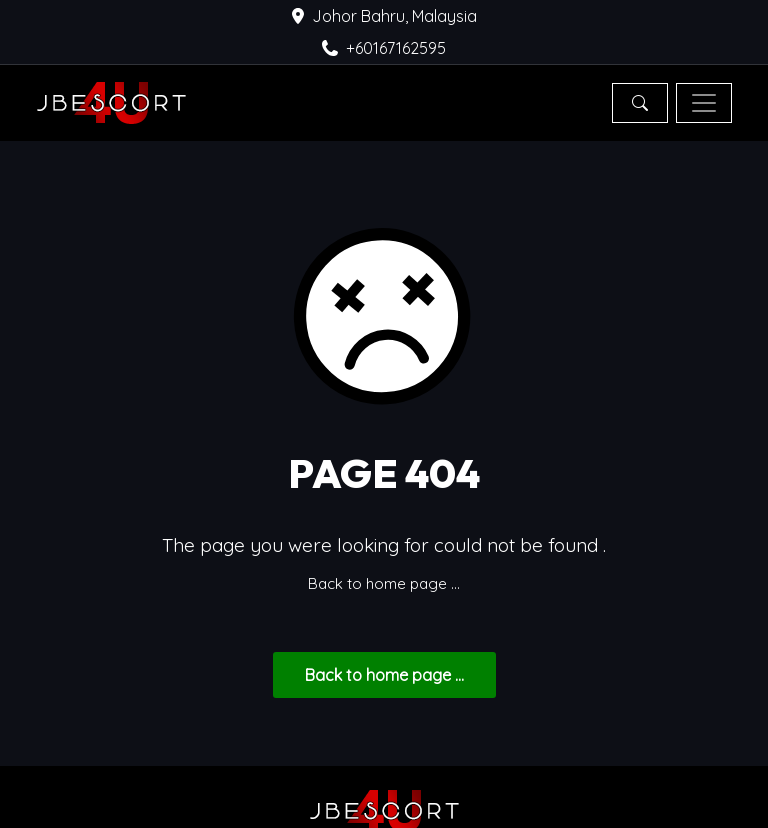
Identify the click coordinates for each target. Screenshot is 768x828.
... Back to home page (384, 675)
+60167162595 (384, 48)
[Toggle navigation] (704, 103)
